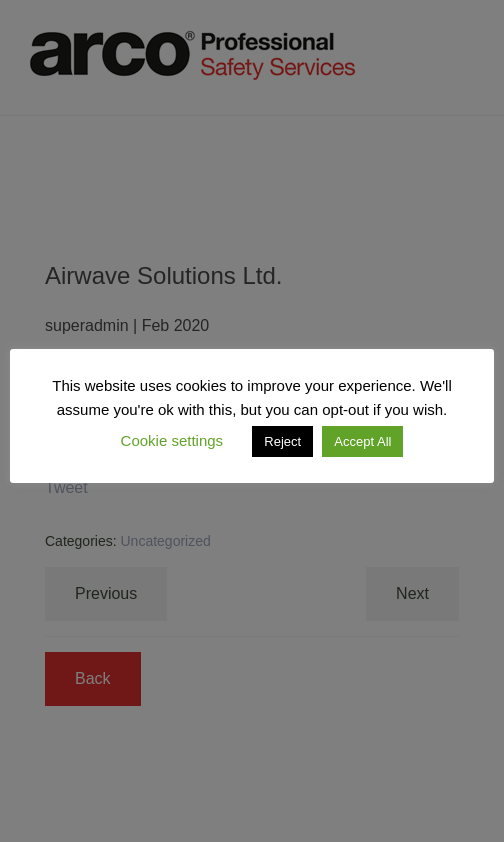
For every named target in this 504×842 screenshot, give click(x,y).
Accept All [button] (362, 441)
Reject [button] (282, 441)
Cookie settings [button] (172, 440)
